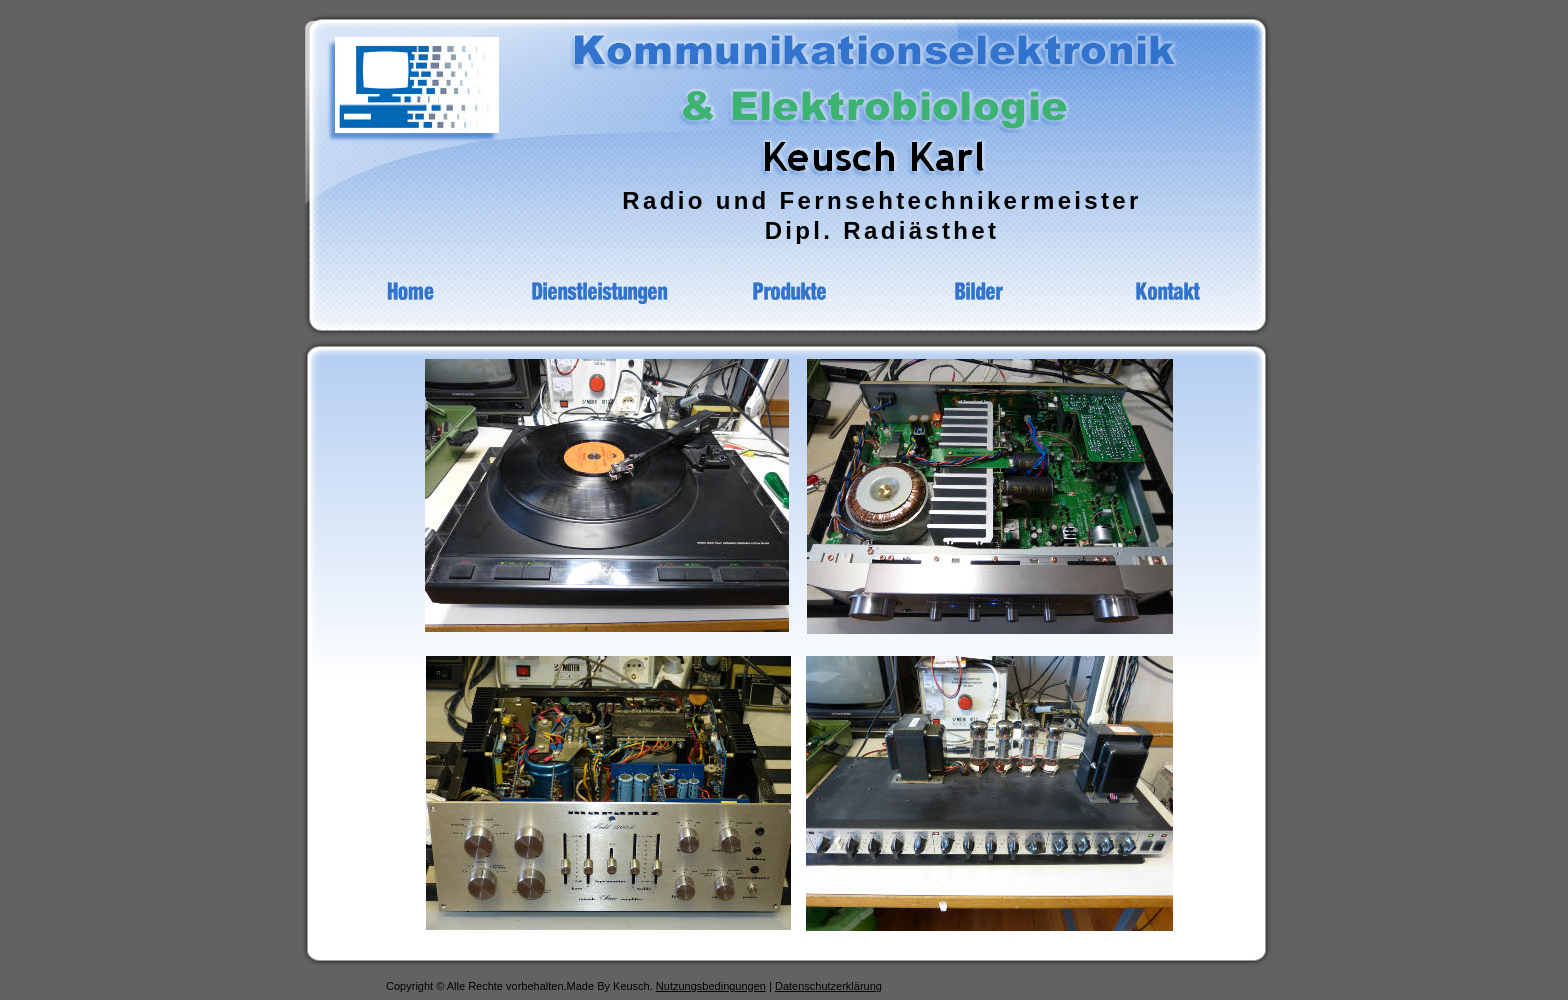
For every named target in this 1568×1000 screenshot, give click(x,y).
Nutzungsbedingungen (711, 986)
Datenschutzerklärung (828, 986)
